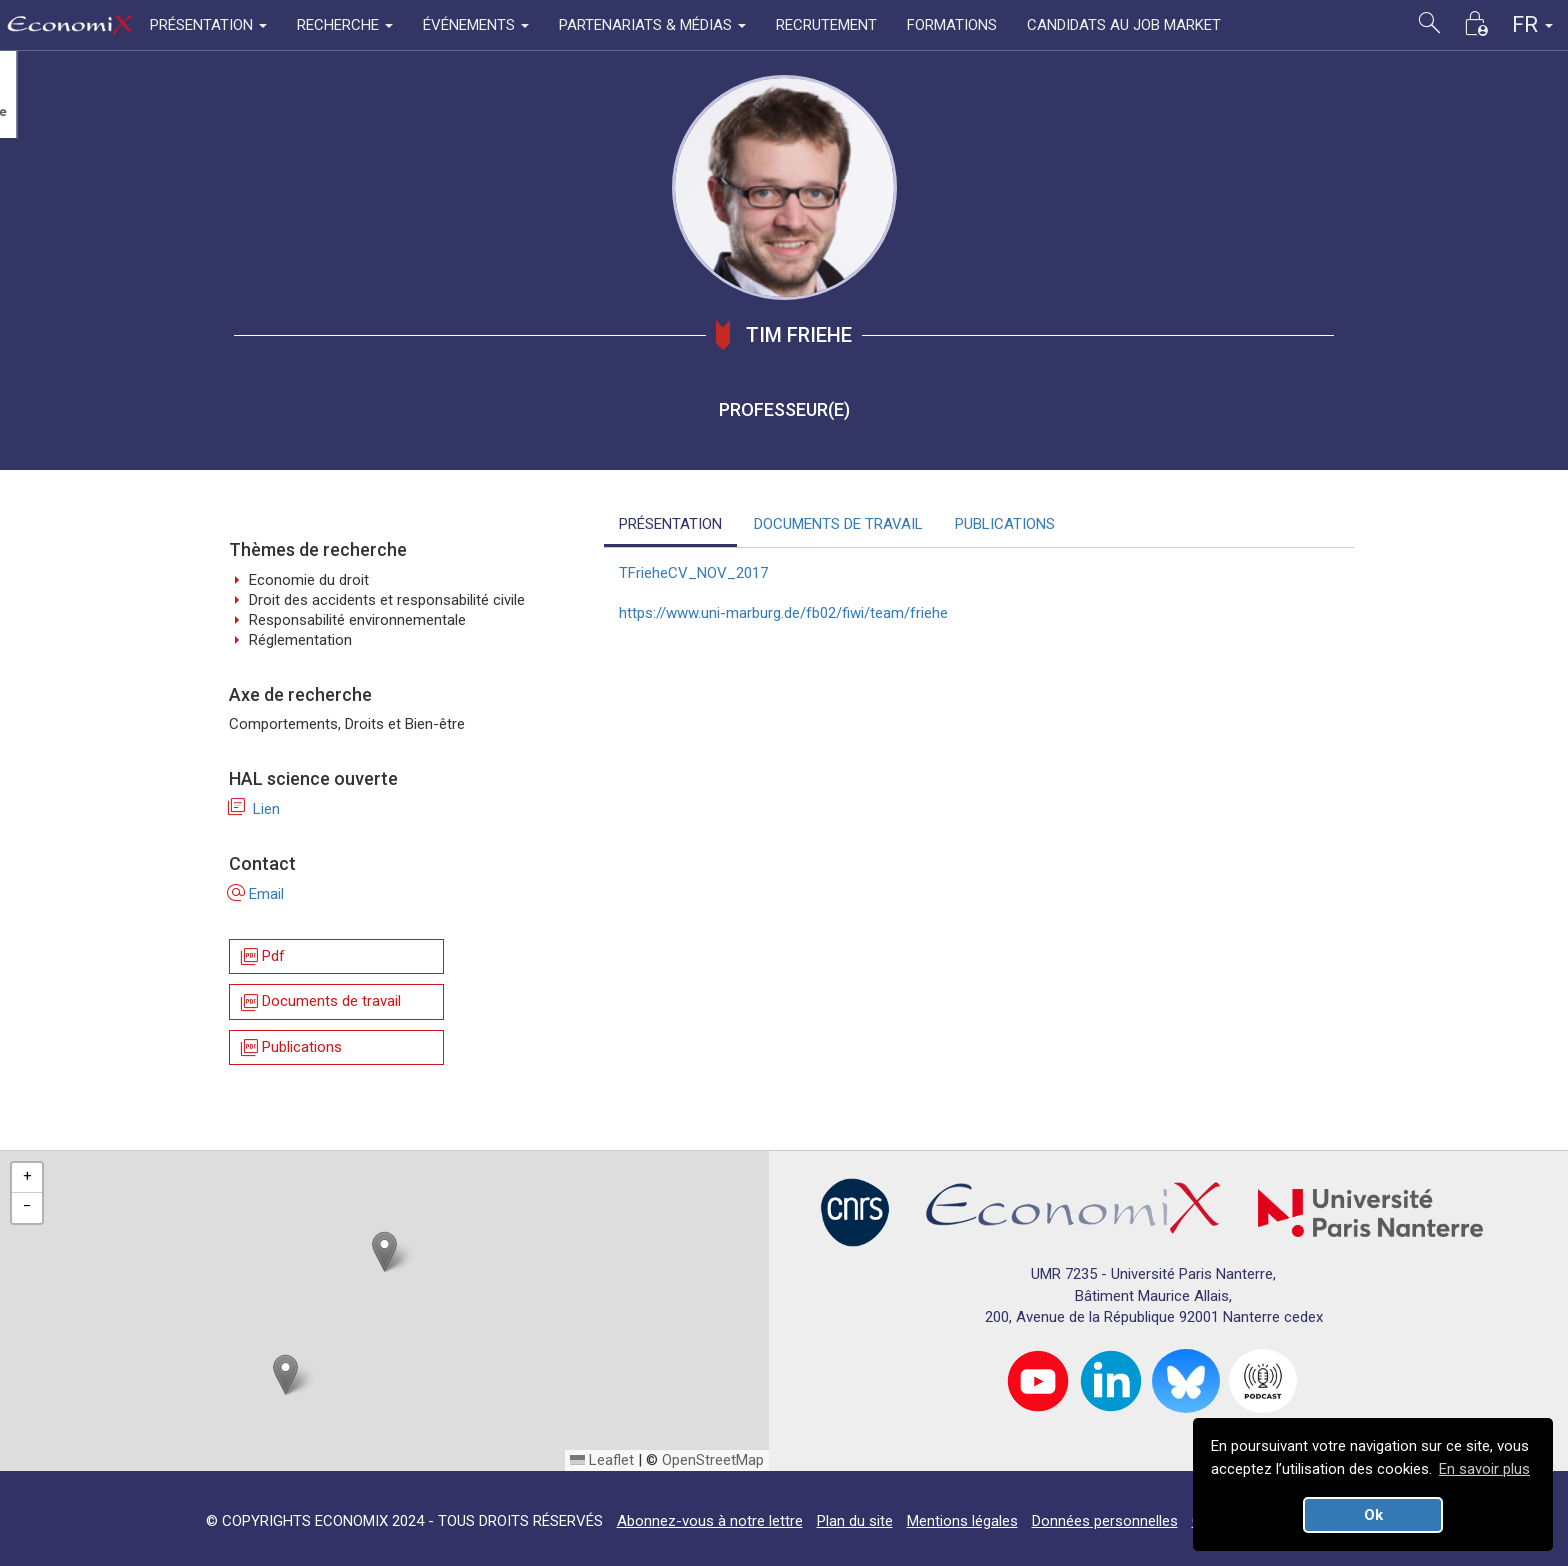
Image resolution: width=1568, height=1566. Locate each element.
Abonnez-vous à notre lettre (710, 1521)
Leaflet (602, 1460)
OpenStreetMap (713, 1460)
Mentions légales (962, 1521)
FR (1532, 24)
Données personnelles (1105, 1521)
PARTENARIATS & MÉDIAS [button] (652, 25)
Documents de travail (319, 1002)
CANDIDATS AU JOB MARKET (1124, 25)
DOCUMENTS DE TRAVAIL (838, 524)
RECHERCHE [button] (345, 25)
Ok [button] (1373, 1515)
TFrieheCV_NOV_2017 (693, 573)
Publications (290, 1047)
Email (256, 894)
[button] (384, 1251)
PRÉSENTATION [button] (208, 25)
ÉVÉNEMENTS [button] (476, 25)
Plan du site (855, 1521)
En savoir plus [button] (1484, 1469)
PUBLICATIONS (1005, 524)
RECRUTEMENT (826, 25)
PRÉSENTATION (670, 524)
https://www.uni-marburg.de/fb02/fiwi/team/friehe (783, 613)
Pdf (261, 956)
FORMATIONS (952, 25)
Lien (254, 809)
